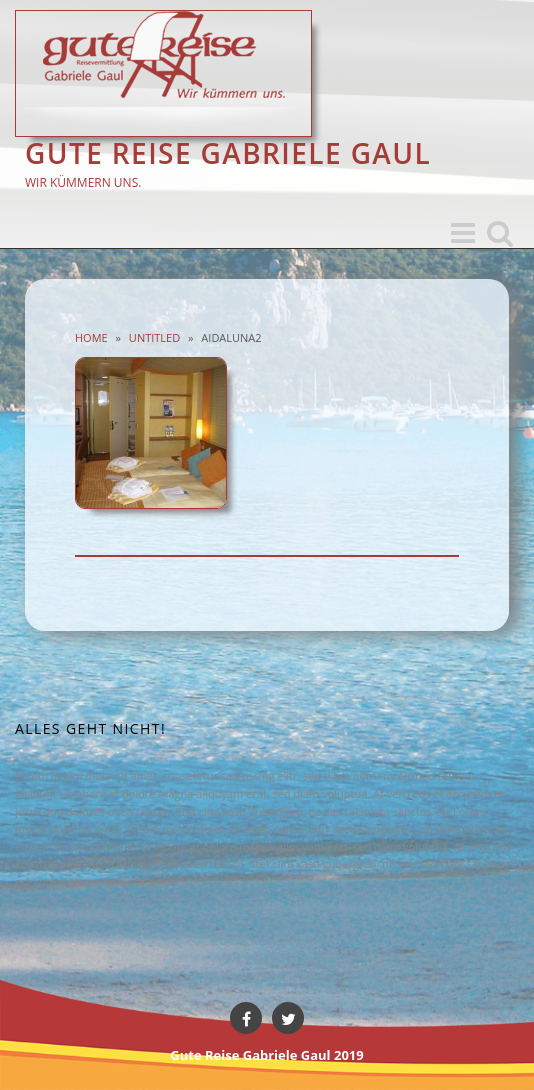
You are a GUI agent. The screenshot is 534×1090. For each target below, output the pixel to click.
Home (91, 337)
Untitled (154, 337)
